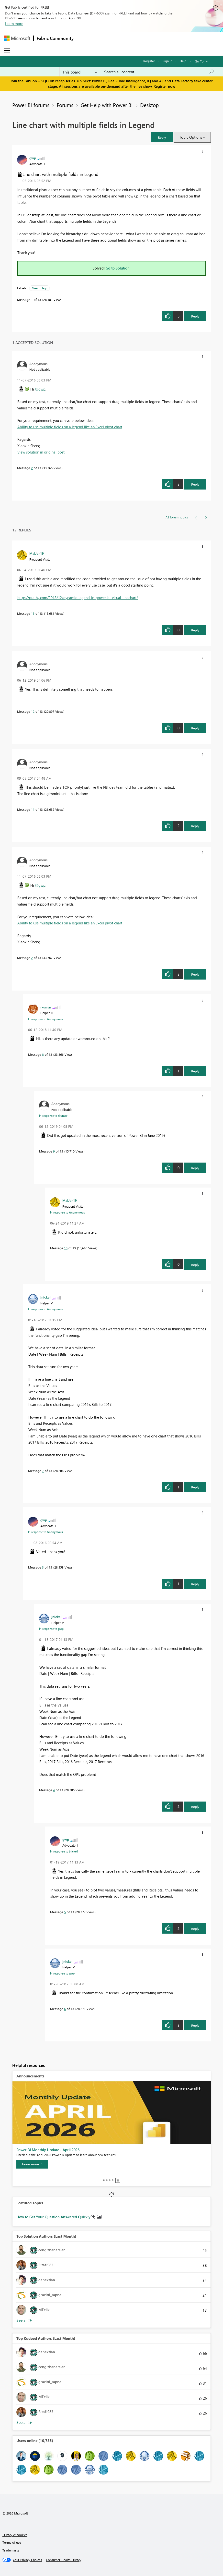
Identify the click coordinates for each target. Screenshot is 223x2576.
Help (183, 61)
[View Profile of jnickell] (45, 1297)
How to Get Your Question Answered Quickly (53, 2216)
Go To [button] (199, 61)
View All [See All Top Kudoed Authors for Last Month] (24, 2422)
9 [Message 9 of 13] (54, 1151)
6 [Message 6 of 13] (65, 2009)
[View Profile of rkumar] (45, 1007)
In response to (45, 1019)
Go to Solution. (118, 268)
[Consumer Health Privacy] (63, 2559)
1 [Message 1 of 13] (32, 299)
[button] (162, 137)
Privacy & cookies (14, 2535)
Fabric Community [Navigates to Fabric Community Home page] (55, 38)
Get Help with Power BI (107, 104)
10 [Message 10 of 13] (65, 1248)
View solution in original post (41, 452)
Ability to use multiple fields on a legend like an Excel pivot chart (69, 426)
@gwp (40, 389)
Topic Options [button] (190, 137)
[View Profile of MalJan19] (36, 553)
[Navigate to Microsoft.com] (17, 38)
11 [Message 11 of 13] (32, 809)
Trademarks (10, 2550)
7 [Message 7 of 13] (43, 1471)
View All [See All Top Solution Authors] (24, 2320)
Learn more (14, 23)
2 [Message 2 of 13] (32, 468)
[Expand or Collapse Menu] (7, 50)
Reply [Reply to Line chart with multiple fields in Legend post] (195, 316)
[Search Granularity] (80, 71)
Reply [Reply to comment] (195, 484)
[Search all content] (159, 71)
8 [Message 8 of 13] (43, 1054)
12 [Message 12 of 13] (32, 711)
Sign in (167, 61)
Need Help (39, 288)
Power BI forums (30, 104)
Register (149, 61)
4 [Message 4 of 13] (54, 1790)
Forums (65, 104)
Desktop (149, 104)
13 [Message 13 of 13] (32, 613)
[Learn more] (32, 2164)
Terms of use (11, 2542)
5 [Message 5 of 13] (65, 1912)
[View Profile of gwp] (32, 157)
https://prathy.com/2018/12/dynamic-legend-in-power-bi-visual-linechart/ (77, 597)
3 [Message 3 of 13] (43, 1567)
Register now (164, 86)
